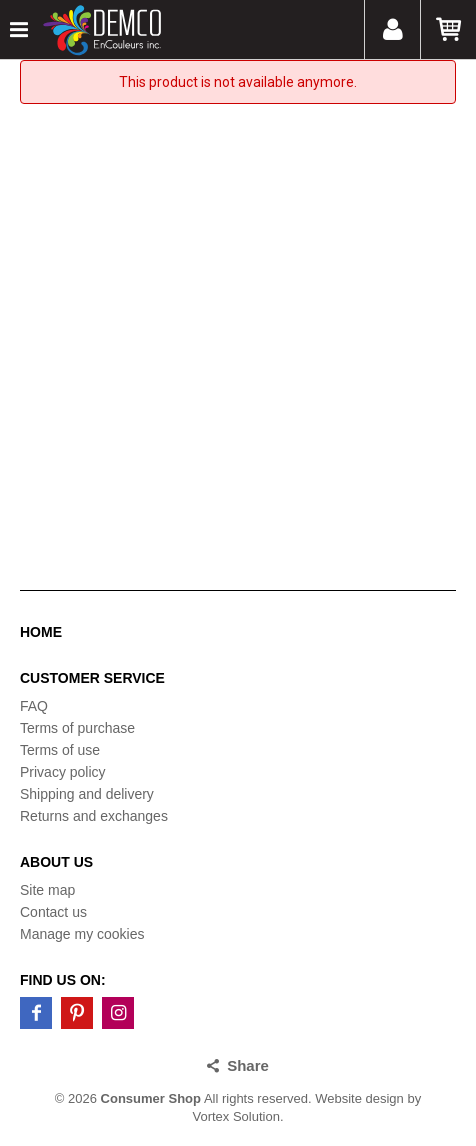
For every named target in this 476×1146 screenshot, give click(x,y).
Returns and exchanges (94, 816)
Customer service (92, 678)
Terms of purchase (77, 728)
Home (41, 632)
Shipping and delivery (87, 794)
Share (248, 1065)
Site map (47, 890)
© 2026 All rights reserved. (183, 1098)
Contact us (53, 912)
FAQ (34, 706)
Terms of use (60, 750)
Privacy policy (63, 772)
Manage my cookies (82, 934)
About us (56, 862)
